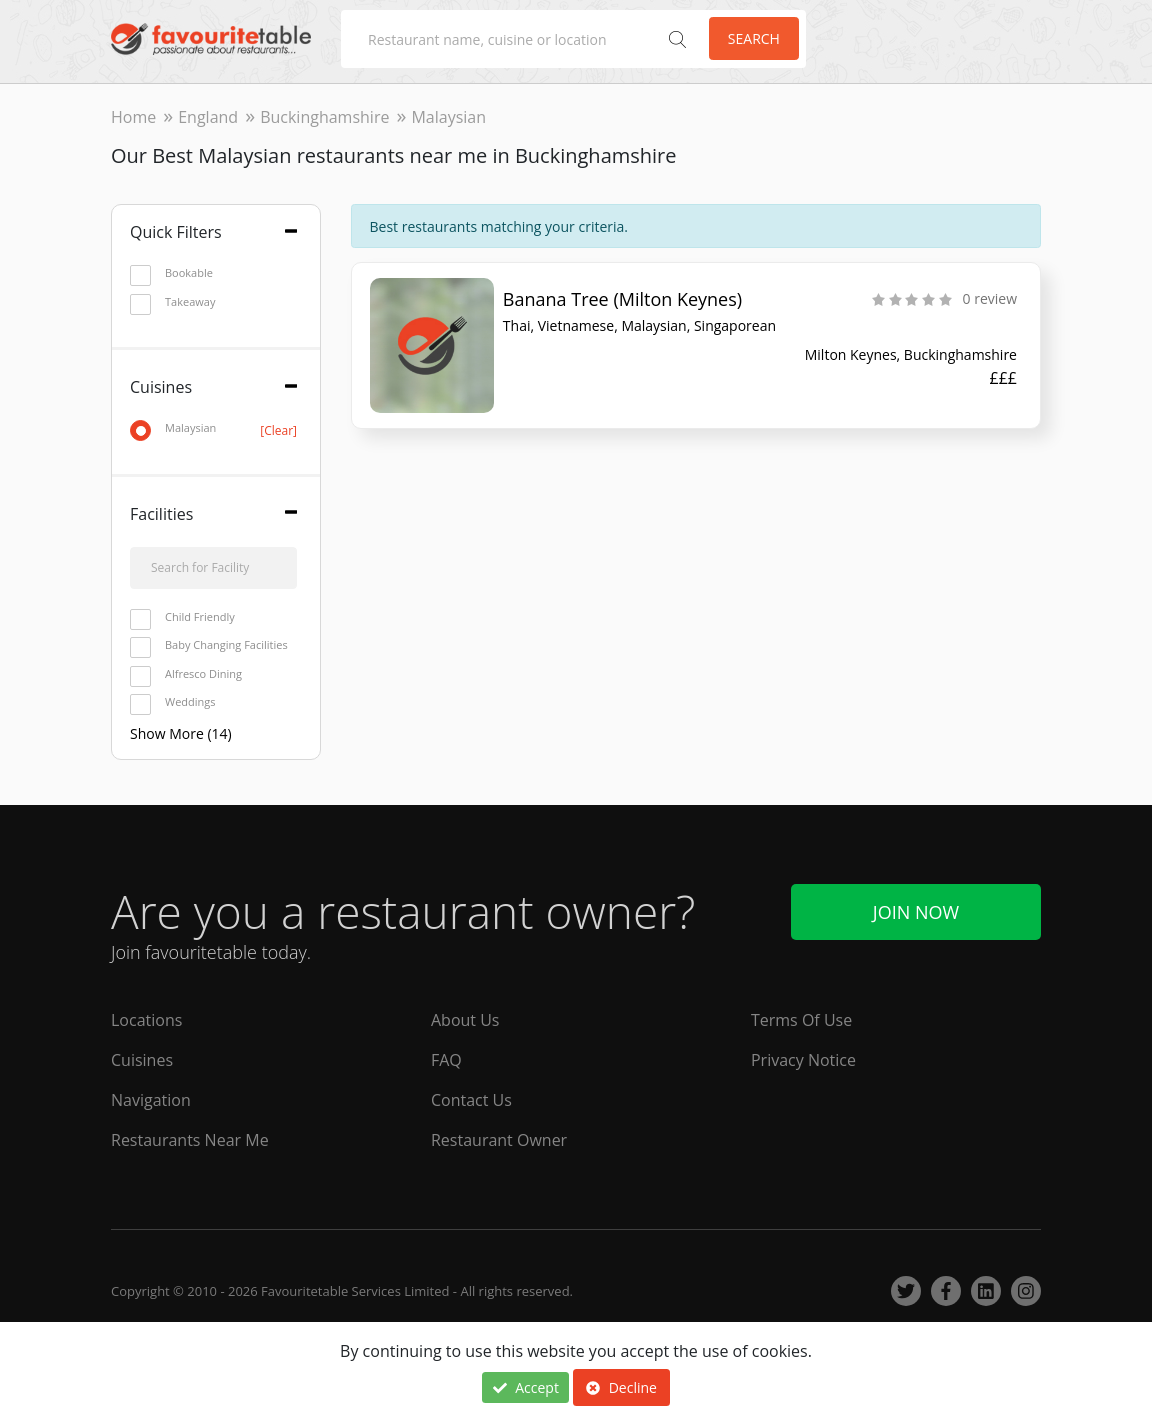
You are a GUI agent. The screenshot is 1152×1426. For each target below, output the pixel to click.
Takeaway (172, 302)
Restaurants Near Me (190, 1140)
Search (754, 38)
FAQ (446, 1060)
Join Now (916, 912)
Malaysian (213, 428)
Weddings (173, 702)
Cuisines (142, 1060)
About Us (465, 1020)
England (208, 117)
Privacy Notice (803, 1060)
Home (133, 117)
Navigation (151, 1100)
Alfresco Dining (186, 674)
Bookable (171, 273)
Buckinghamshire (324, 117)
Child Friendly (182, 617)
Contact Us (471, 1100)
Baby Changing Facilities (209, 645)
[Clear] (278, 430)
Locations (146, 1020)
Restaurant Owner (499, 1140)
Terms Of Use (801, 1020)
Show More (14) (181, 733)
